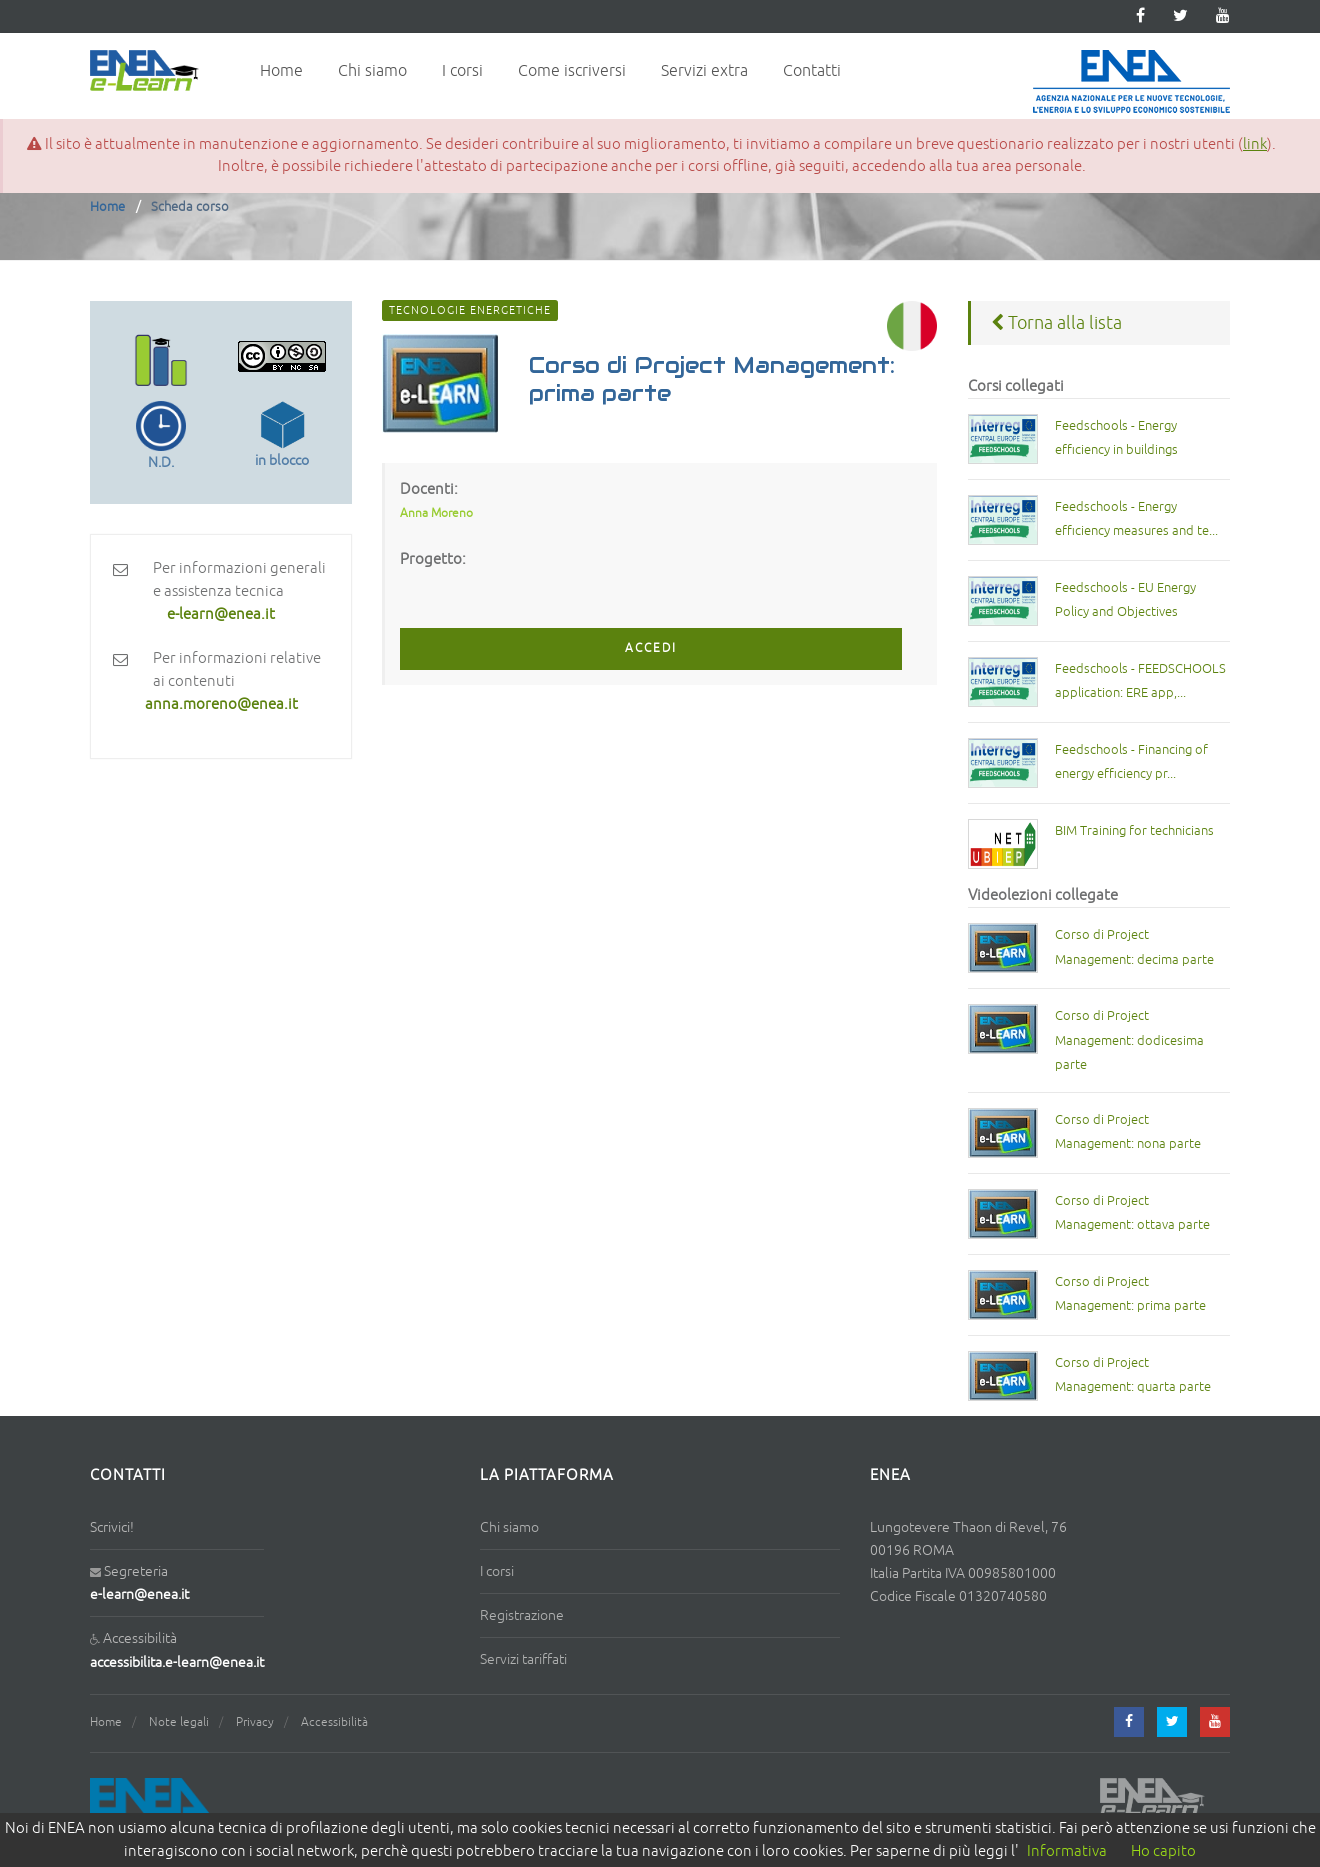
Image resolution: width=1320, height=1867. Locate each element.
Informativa (1067, 1851)
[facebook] (1129, 1722)
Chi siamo (372, 71)
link (1255, 144)
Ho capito (1163, 1851)
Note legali (179, 1722)
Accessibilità (334, 1722)
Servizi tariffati (523, 1659)
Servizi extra (704, 71)
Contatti (812, 71)
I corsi (462, 71)
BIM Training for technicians (1134, 831)
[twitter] (1180, 16)
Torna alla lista (1056, 323)
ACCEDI (651, 648)
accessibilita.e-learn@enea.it (177, 1662)
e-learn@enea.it (139, 1594)
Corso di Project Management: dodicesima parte (1129, 1040)
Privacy (255, 1722)
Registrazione (522, 1615)
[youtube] (1223, 16)
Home (281, 71)
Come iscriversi (572, 71)
